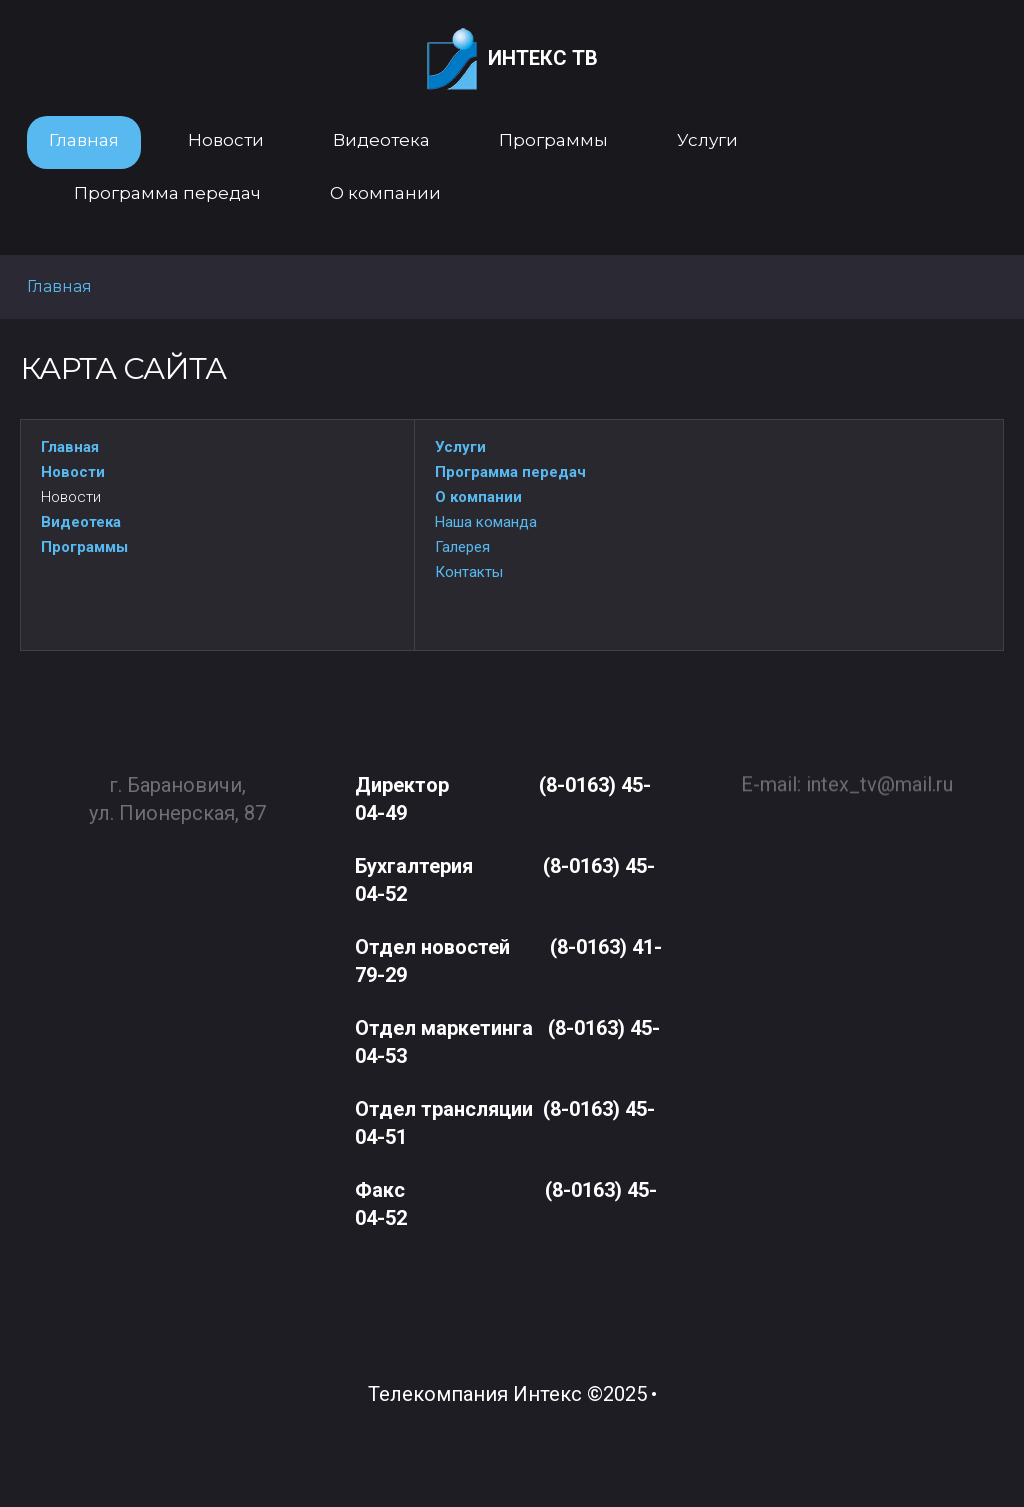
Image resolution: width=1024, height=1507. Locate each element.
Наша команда (486, 522)
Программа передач (510, 472)
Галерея (462, 547)
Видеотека (81, 522)
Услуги (460, 447)
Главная (70, 447)
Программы (84, 547)
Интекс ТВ (512, 59)
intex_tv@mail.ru (879, 776)
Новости (73, 472)
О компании (478, 497)
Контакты (469, 572)
